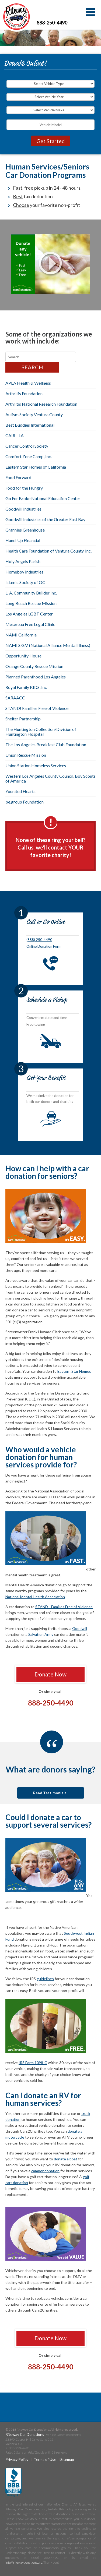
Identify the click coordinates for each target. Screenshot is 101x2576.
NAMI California (21, 634)
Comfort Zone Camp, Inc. (28, 456)
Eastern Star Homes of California (35, 466)
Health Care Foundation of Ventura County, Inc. (48, 550)
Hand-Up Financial (22, 540)
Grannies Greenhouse (25, 529)
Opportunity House (23, 655)
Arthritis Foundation (24, 393)
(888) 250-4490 (39, 939)
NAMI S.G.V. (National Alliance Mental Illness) (47, 645)
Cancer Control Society (26, 445)
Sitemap (67, 2459)
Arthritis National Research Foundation (41, 403)
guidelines (45, 1978)
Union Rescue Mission (25, 755)
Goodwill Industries (23, 508)
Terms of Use (45, 2459)
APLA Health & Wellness (28, 382)
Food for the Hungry (24, 487)
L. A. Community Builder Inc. (31, 592)
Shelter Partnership (23, 718)
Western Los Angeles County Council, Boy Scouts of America (50, 778)
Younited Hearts (20, 791)
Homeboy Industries (24, 571)
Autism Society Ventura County (34, 414)
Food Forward (18, 477)
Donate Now (50, 1674)
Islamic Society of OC (25, 582)
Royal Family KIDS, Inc (26, 687)
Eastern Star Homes (74, 1371)
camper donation (45, 2170)
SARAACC (15, 697)
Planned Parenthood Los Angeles (35, 676)
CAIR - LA (14, 435)
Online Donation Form (43, 946)
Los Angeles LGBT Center (29, 613)
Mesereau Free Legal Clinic (30, 624)
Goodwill (79, 1628)
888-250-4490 (52, 23)
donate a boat (65, 2159)
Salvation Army (40, 1634)
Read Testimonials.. (50, 1793)
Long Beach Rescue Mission (31, 603)
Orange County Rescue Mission (34, 666)
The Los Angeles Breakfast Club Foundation (45, 744)
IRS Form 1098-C (33, 2062)
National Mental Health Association (35, 1596)
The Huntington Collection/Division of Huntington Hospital (40, 732)
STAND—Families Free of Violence (64, 1606)
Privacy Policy (16, 2459)
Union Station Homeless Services (35, 765)
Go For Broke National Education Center (42, 498)
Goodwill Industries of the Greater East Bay (45, 519)
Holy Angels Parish (22, 561)
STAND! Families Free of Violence (36, 708)
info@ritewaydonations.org (23, 2562)
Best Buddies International (29, 424)
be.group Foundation (24, 801)
